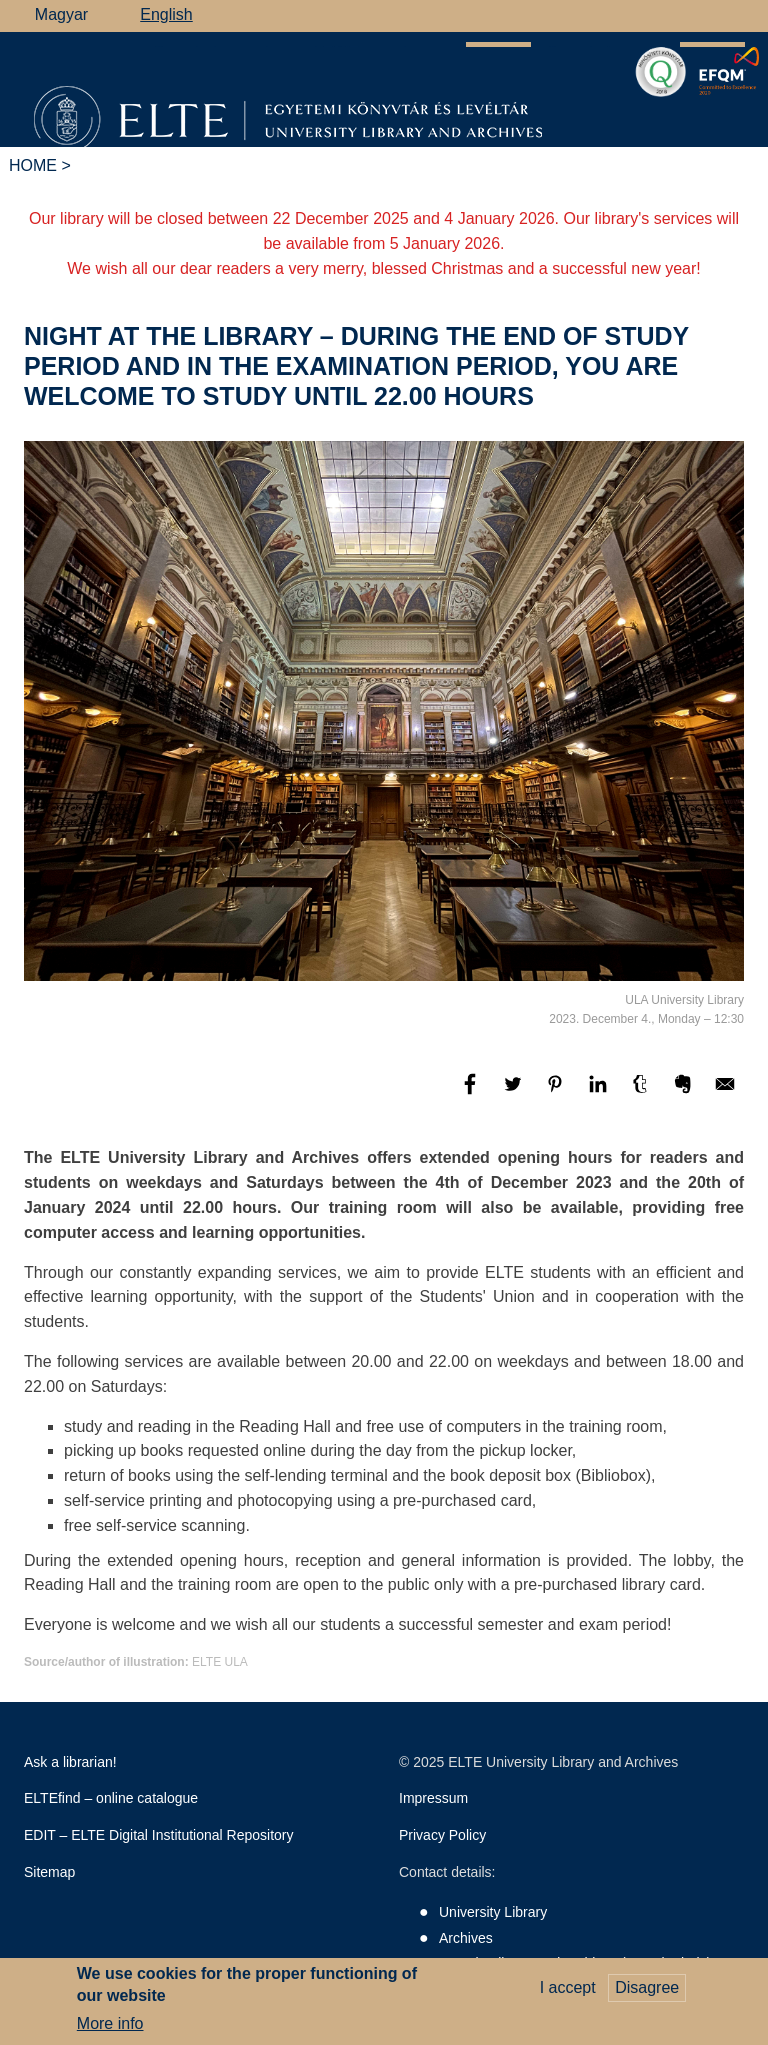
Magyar (61, 14)
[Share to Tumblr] (642, 1093)
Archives (466, 1938)
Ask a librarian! (70, 1762)
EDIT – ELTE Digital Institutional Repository (159, 1835)
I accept (568, 1991)
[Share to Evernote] (685, 1093)
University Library (493, 1912)
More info (110, 2028)
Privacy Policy (442, 1835)
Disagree (647, 1991)
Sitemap (49, 1872)
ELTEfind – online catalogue (111, 1798)
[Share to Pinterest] (557, 1093)
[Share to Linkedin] (600, 1093)
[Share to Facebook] (472, 1093)
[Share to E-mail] (725, 1093)
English (166, 14)
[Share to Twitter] (515, 1093)
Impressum (433, 1798)
